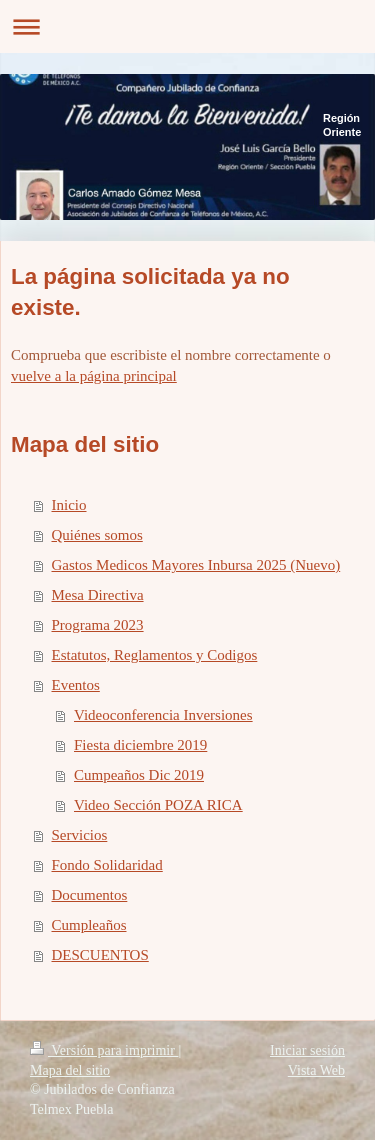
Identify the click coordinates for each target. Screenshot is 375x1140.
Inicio (69, 505)
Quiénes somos (97, 535)
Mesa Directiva (98, 595)
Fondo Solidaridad (107, 865)
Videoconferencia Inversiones (163, 715)
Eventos (76, 685)
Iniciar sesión (307, 1050)
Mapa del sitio (70, 1070)
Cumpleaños (89, 925)
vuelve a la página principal (94, 376)
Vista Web (316, 1070)
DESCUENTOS (100, 955)
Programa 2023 (98, 625)
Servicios (80, 835)
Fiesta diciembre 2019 (140, 745)
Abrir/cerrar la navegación (187, 26)
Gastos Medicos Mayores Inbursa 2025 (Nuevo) (196, 565)
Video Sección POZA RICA (158, 805)
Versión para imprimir (104, 1050)
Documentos (90, 895)
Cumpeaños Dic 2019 (139, 775)
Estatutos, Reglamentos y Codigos (155, 655)
